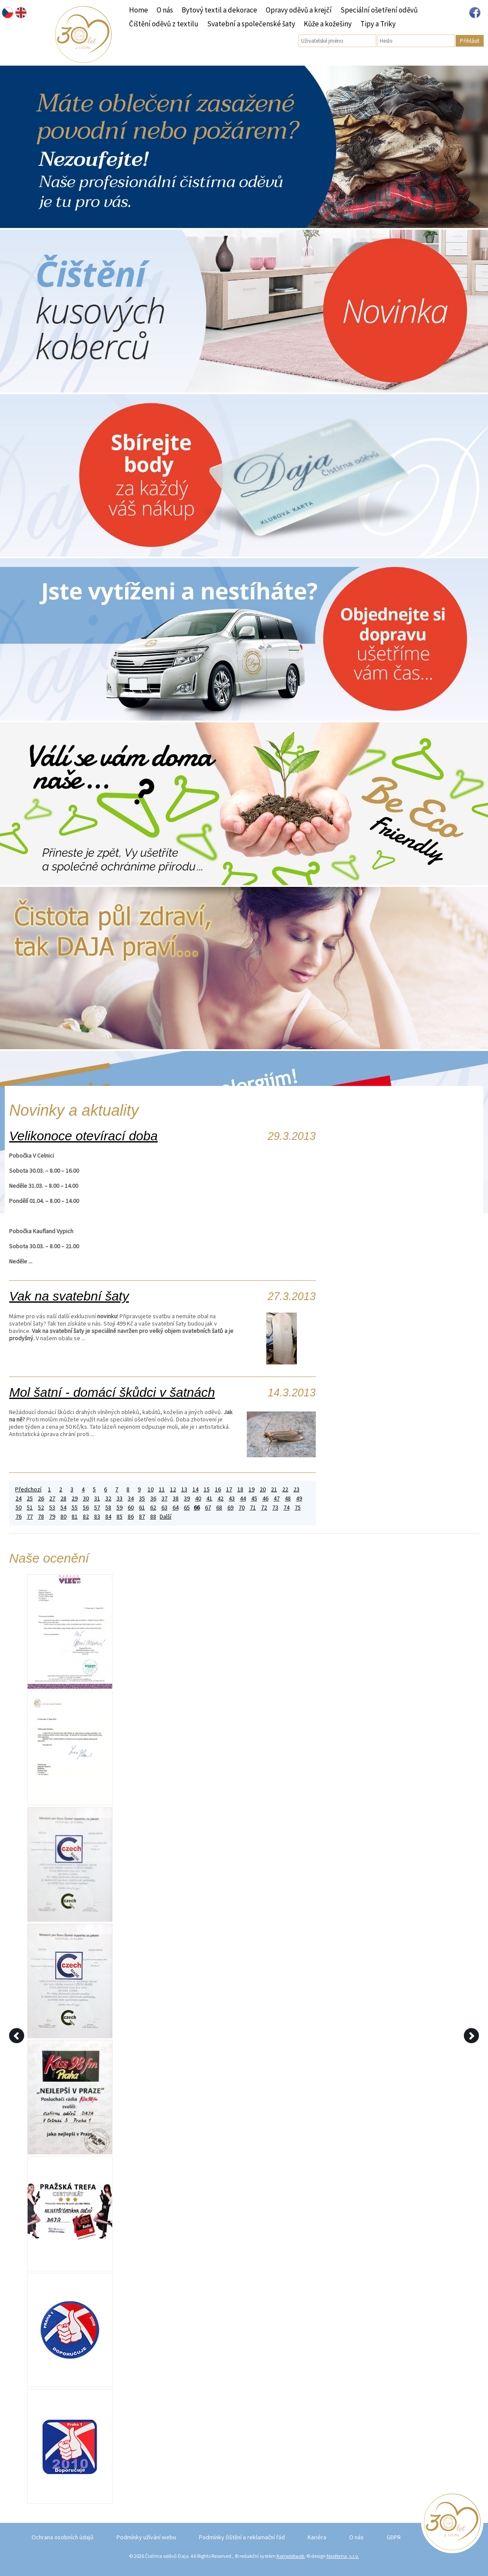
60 (131, 1507)
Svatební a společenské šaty (251, 23)
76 (19, 1516)
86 (131, 1516)
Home (138, 10)
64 (176, 1507)
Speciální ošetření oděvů (379, 10)
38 (176, 1498)
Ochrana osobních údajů (62, 2537)
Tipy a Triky (378, 23)
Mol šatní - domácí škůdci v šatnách (112, 1392)
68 (219, 1507)
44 (243, 1498)
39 (187, 1498)
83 (97, 1516)
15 (207, 1489)
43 (232, 1498)
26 (41, 1498)
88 (153, 1516)
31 (97, 1498)
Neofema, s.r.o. (343, 2556)
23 (296, 1489)
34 (131, 1498)
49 (299, 1498)
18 (240, 1489)
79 (52, 1516)
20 (263, 1489)
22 (285, 1489)
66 (197, 1507)
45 (254, 1498)
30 (86, 1498)
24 (19, 1498)
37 (164, 1498)
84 (108, 1516)
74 (286, 1507)
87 (142, 1516)
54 (63, 1507)
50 (19, 1507)
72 (264, 1507)
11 (162, 1489)
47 (277, 1498)
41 (209, 1498)
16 (218, 1489)
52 (41, 1507)
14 (195, 1489)
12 (173, 1489)
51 (30, 1507)
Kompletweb (290, 2556)
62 (153, 1507)
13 (184, 1489)
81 (75, 1516)
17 (229, 1489)
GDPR (394, 2537)
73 (275, 1507)
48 (288, 1498)
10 (151, 1489)
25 (30, 1498)
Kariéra (317, 2537)
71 (253, 1507)
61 (142, 1507)
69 (230, 1507)
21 (274, 1489)
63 (164, 1507)
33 (119, 1498)
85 (119, 1516)
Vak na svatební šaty (69, 1296)
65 (187, 1507)
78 (41, 1516)
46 (265, 1498)
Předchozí (28, 1489)
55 (75, 1507)
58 (108, 1507)
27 (52, 1498)
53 (52, 1507)
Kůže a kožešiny (328, 23)
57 (97, 1507)
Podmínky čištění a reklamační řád (242, 2537)
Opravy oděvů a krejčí (299, 10)
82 (86, 1516)
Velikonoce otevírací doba (83, 1136)
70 (242, 1507)
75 (298, 1507)
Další (165, 1516)
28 (63, 1498)
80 (63, 1516)
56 (86, 1507)
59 (119, 1507)
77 (30, 1516)
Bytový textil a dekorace (219, 10)
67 (208, 1507)
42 (220, 1498)
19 (252, 1489)
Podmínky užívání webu (146, 2537)
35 (142, 1498)
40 (198, 1498)
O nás (165, 10)
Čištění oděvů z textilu (163, 23)
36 (153, 1498)
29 (75, 1498)
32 (108, 1498)
